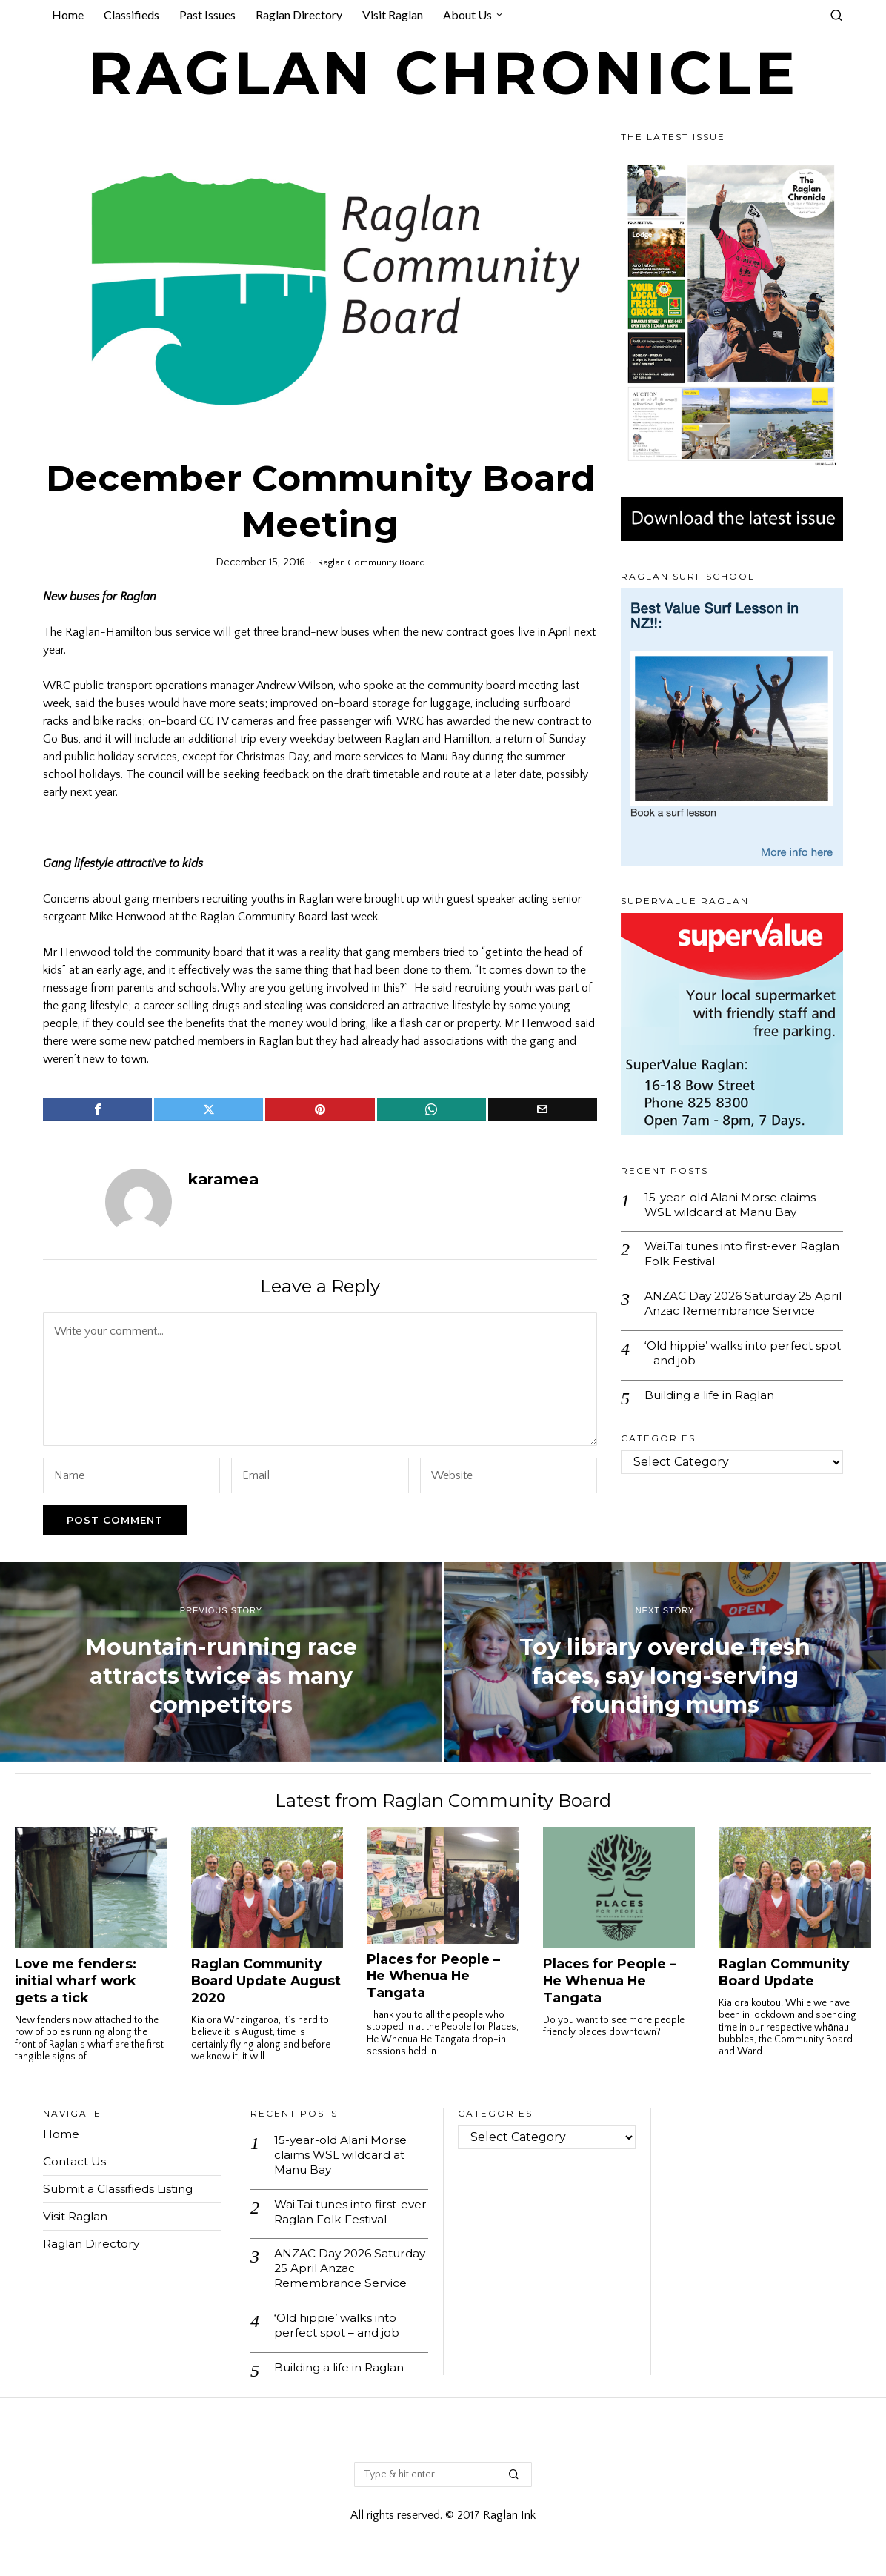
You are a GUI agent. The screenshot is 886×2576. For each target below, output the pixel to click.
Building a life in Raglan (714, 1416)
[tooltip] (97, 1109)
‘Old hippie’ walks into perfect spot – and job (732, 1372)
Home (61, 2134)
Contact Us (75, 2161)
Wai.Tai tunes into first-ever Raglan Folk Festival (725, 1255)
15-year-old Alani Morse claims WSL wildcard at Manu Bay (732, 1205)
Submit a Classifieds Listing (121, 2189)
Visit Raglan (77, 2216)
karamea (223, 1178)
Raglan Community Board (371, 562)
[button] (514, 2482)
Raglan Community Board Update (784, 1972)
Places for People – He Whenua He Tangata (433, 1976)
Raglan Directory (93, 2244)
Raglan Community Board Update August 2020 (266, 1980)
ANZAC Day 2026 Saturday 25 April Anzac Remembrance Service (732, 1314)
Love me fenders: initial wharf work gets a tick (75, 1980)
